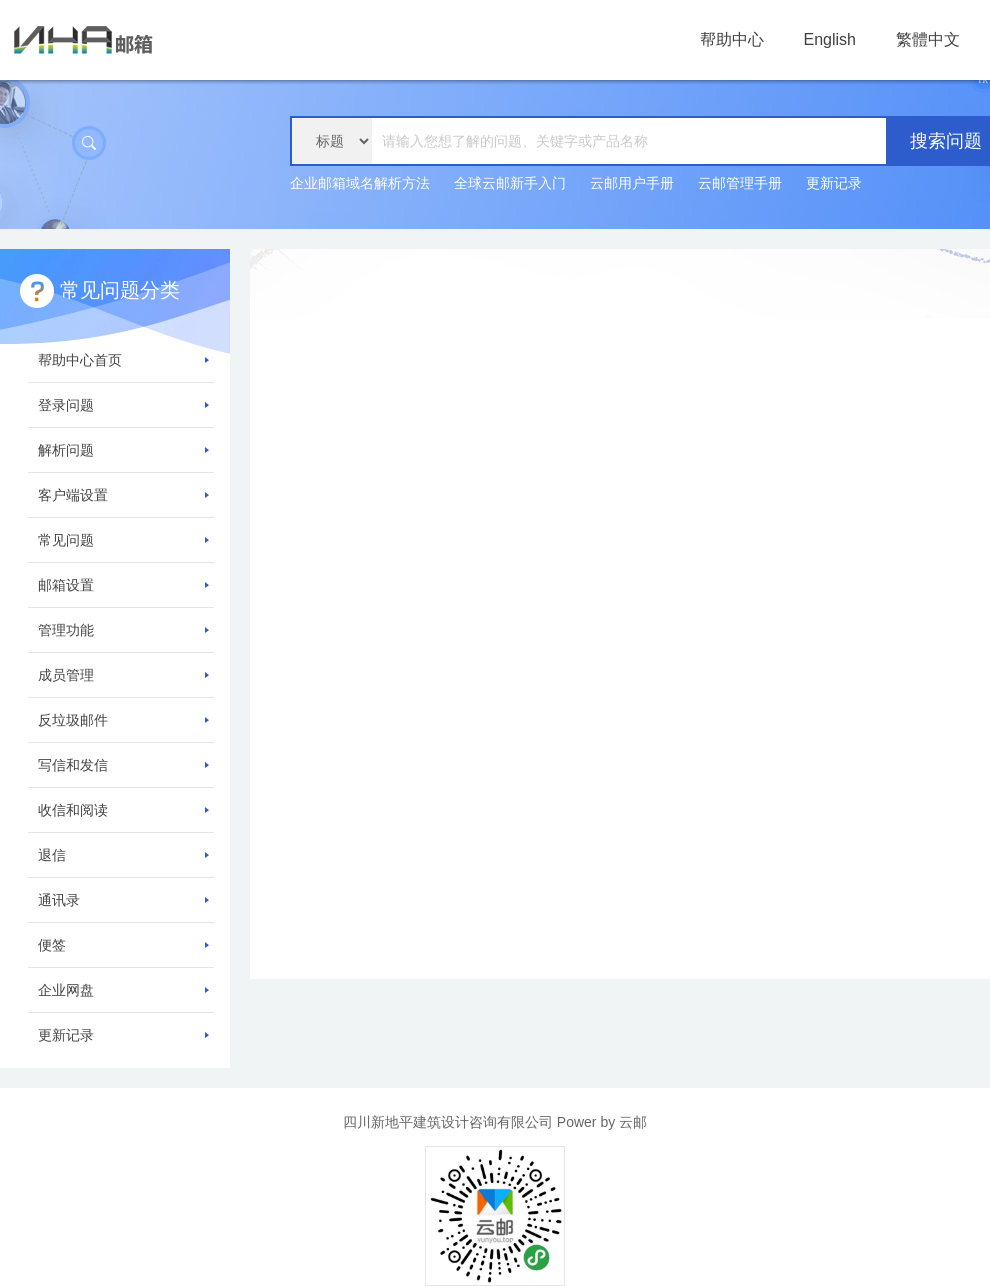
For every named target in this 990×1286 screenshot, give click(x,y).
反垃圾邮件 (123, 720)
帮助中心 (732, 39)
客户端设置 (123, 495)
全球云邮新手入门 (510, 183)
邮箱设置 (123, 585)
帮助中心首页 (123, 360)
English (830, 39)
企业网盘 (123, 990)
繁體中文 (928, 39)
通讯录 (123, 900)
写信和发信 (123, 765)
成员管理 (123, 675)
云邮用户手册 (632, 183)
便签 (123, 945)
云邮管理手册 (740, 183)
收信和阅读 (123, 810)
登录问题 (123, 405)
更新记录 (834, 183)
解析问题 (123, 450)
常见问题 (123, 540)
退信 (123, 855)
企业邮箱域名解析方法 (360, 183)
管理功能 (123, 630)
